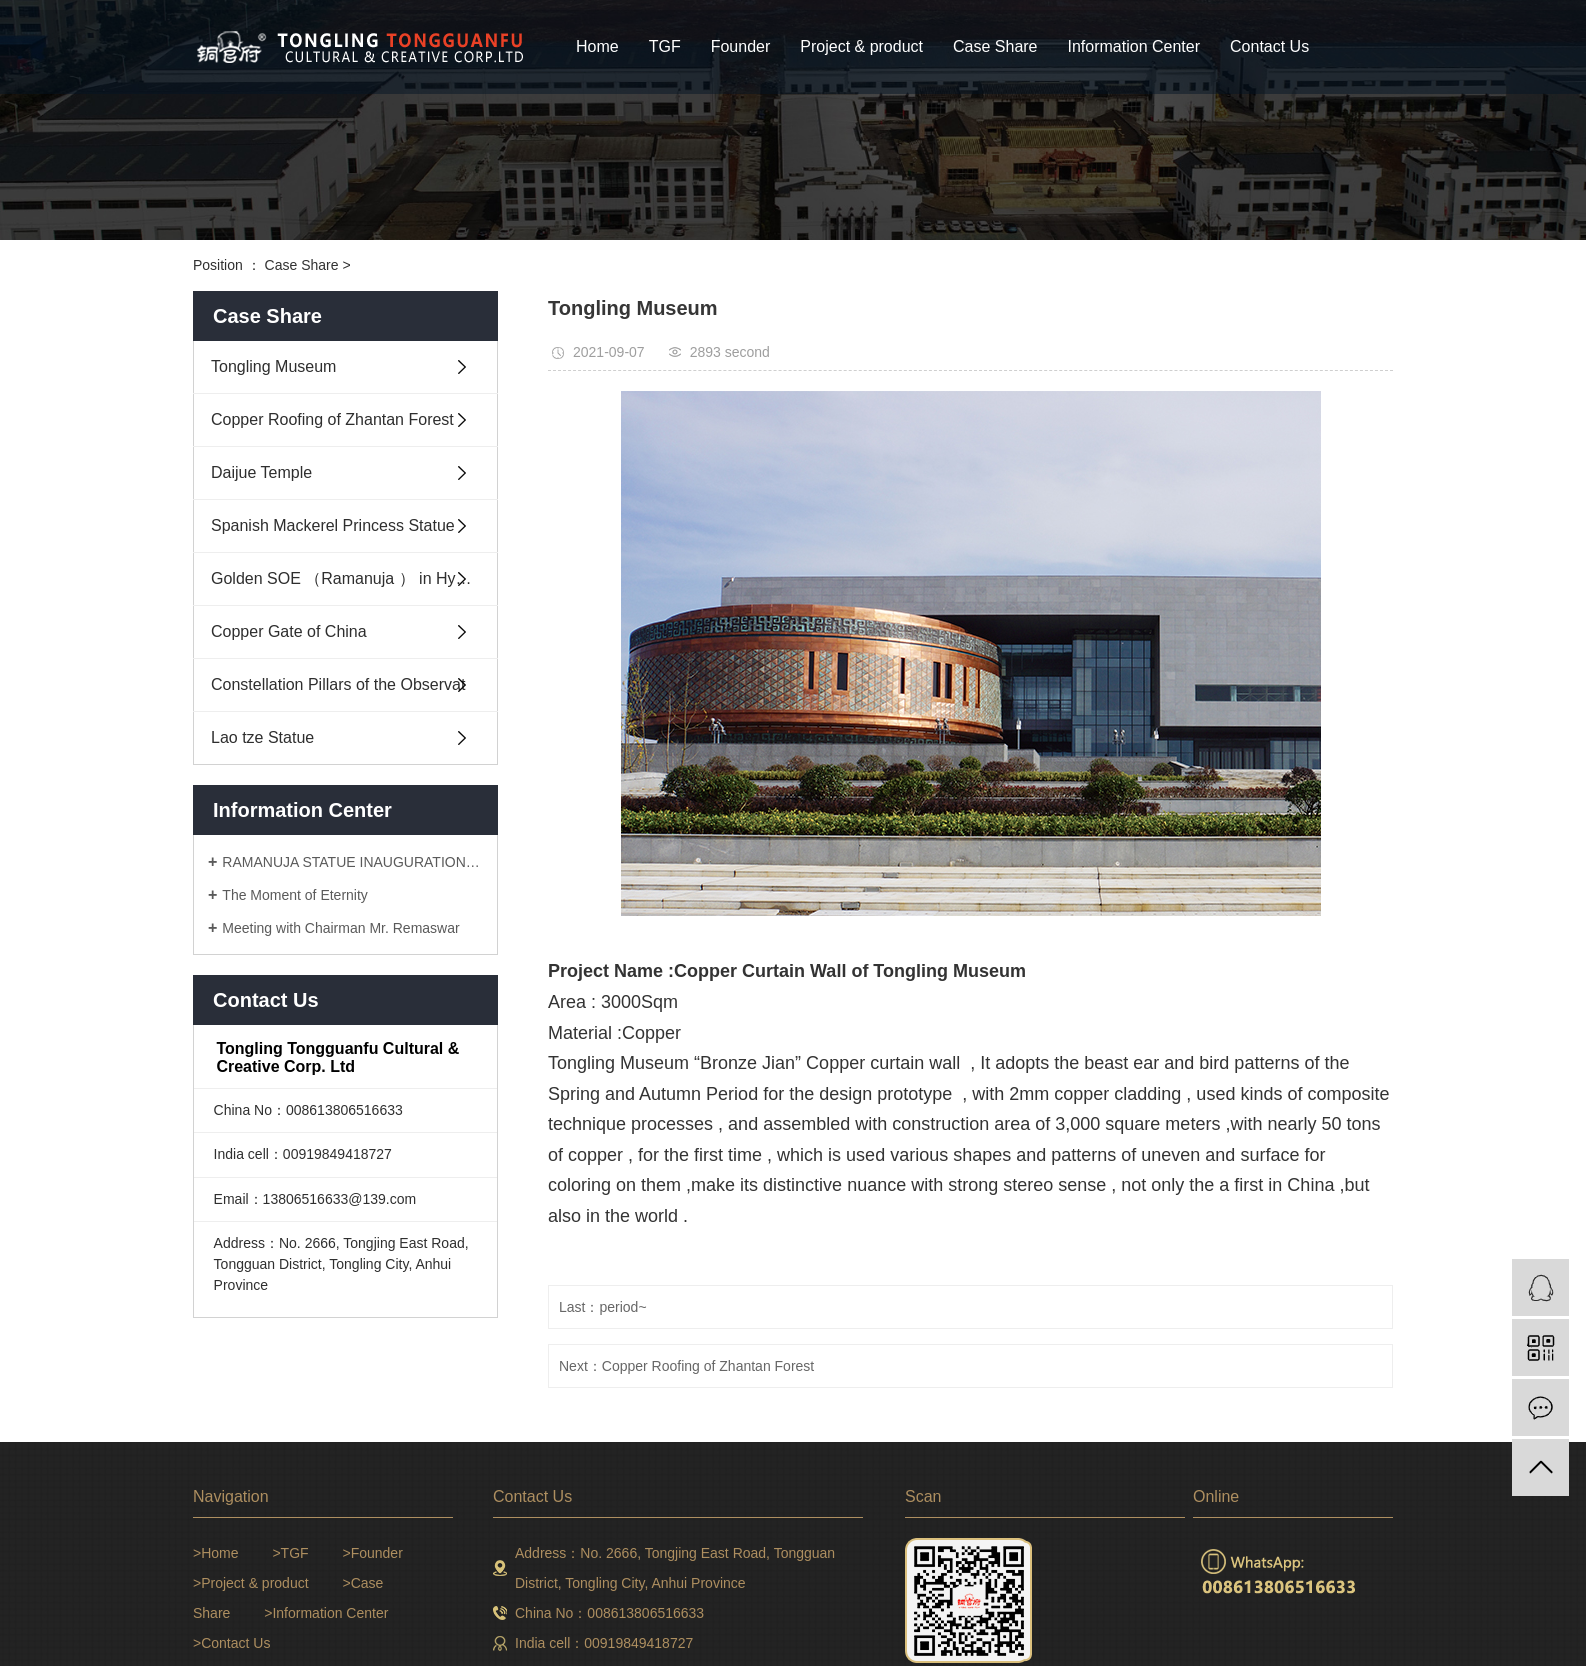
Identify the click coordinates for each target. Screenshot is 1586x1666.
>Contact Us (231, 1643)
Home (597, 46)
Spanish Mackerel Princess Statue (333, 525)
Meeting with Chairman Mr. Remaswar (340, 928)
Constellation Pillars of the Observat (338, 684)
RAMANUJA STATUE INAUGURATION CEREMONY (352, 862)
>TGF (290, 1553)
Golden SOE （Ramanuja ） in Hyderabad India (354, 578)
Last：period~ (603, 1307)
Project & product (861, 46)
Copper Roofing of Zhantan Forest (332, 419)
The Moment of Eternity (295, 895)
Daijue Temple (261, 472)
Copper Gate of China (289, 631)
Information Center (1134, 46)
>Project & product (251, 1583)
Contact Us (1269, 46)
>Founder (372, 1553)
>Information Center (326, 1613)
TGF (665, 46)
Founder (741, 46)
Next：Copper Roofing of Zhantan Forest (686, 1366)
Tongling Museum (273, 366)
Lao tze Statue (262, 737)
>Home (216, 1553)
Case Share (995, 46)
